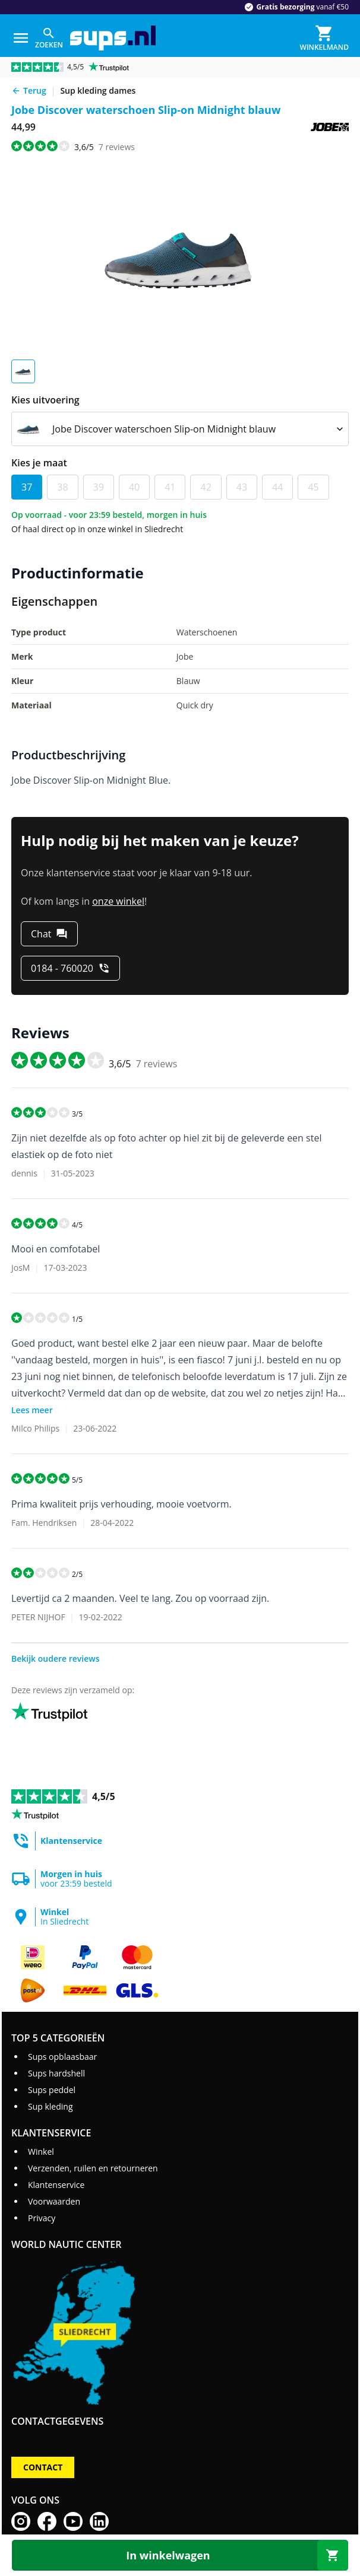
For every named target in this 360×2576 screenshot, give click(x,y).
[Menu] (21, 38)
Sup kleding (50, 2106)
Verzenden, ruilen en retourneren (93, 2168)
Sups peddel (51, 2089)
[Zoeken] (49, 38)
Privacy (41, 2218)
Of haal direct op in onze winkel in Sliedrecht (97, 529)
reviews (117, 146)
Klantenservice (56, 2184)
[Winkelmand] (324, 38)
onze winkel (118, 901)
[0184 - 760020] (70, 968)
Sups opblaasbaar (62, 2056)
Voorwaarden (54, 2201)
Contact (42, 2467)
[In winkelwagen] (180, 2555)
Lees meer (32, 1410)
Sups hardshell (56, 2073)
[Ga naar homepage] (113, 38)
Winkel (41, 2151)
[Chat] (49, 933)
